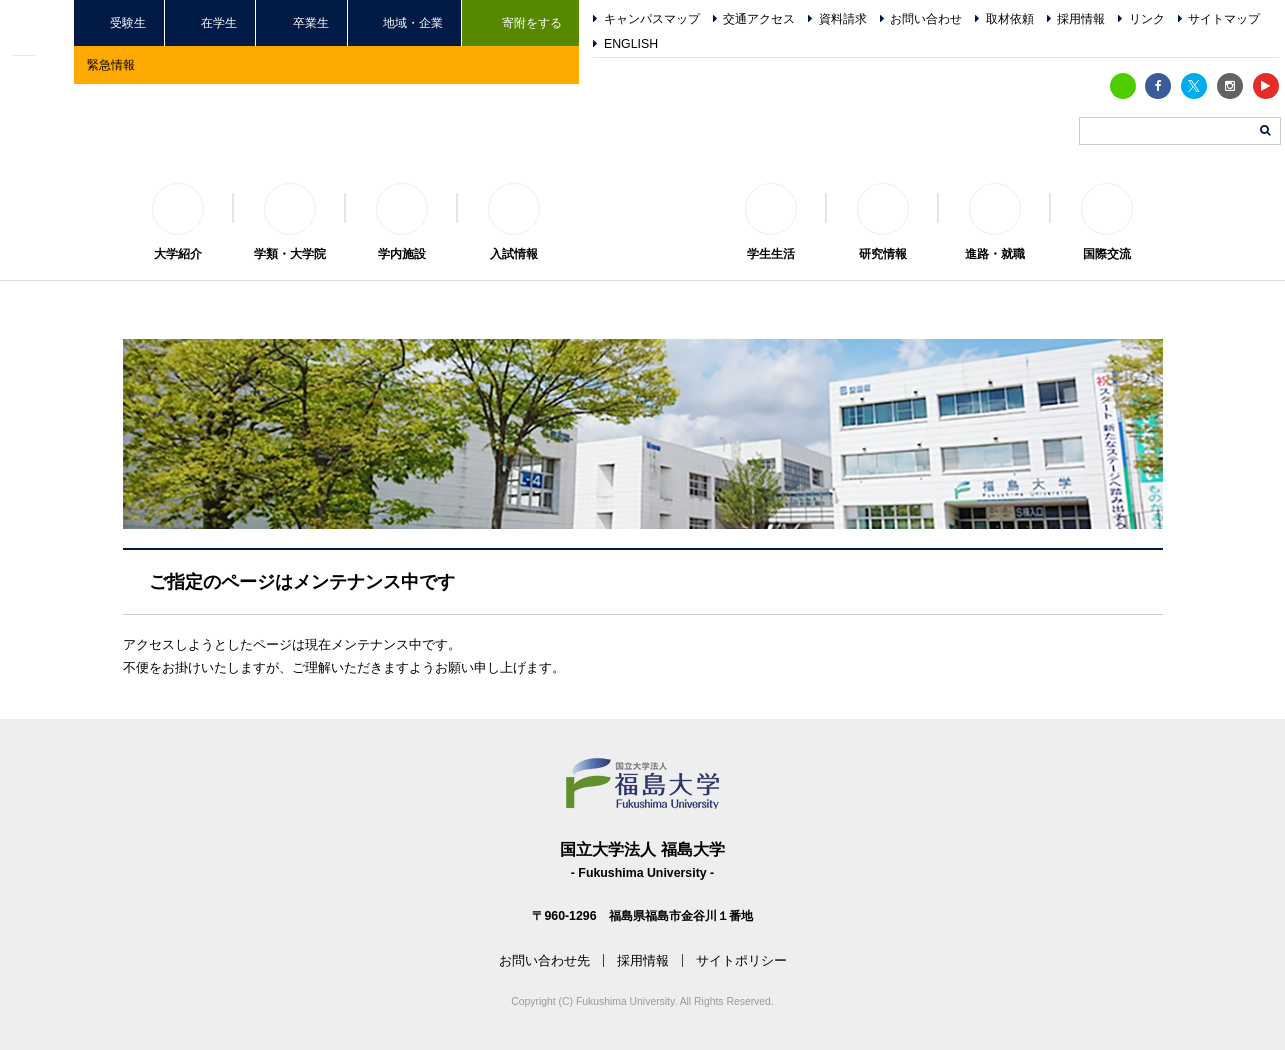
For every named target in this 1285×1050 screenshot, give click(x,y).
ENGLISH (631, 44)
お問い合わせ (926, 19)
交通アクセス (759, 19)
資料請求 (843, 19)
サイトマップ (1224, 19)
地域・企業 (413, 22)
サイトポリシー (741, 960)
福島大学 (643, 206)
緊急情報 (111, 64)
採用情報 (1081, 19)
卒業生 (311, 22)
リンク (1147, 19)
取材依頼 (1010, 19)
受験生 (128, 22)
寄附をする (532, 22)
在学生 (219, 22)
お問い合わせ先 (544, 960)
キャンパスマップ (652, 19)
